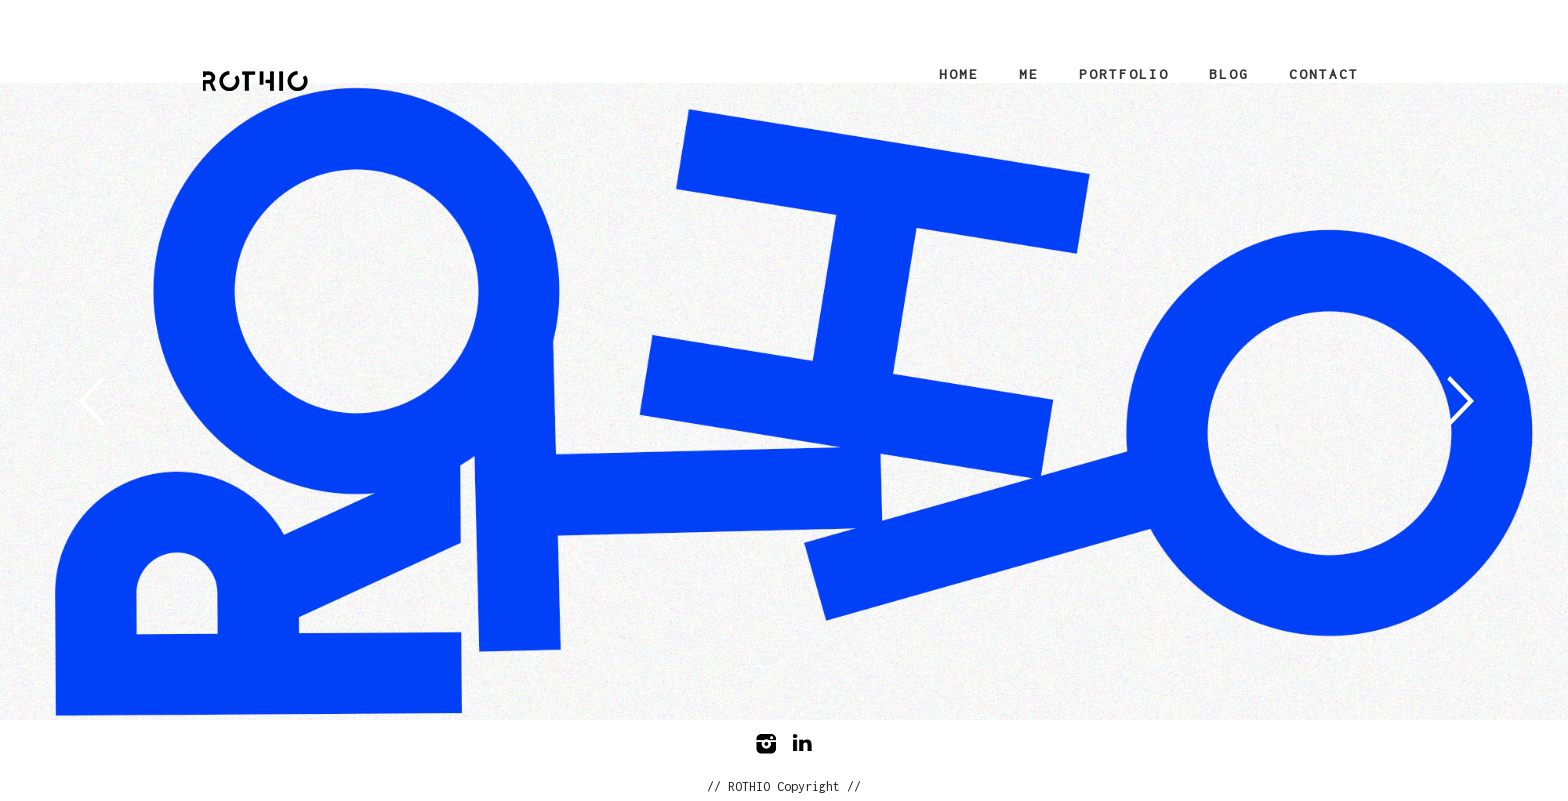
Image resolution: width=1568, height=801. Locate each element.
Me (1029, 74)
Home (959, 74)
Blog (1229, 74)
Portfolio (1124, 74)
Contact (1324, 74)
